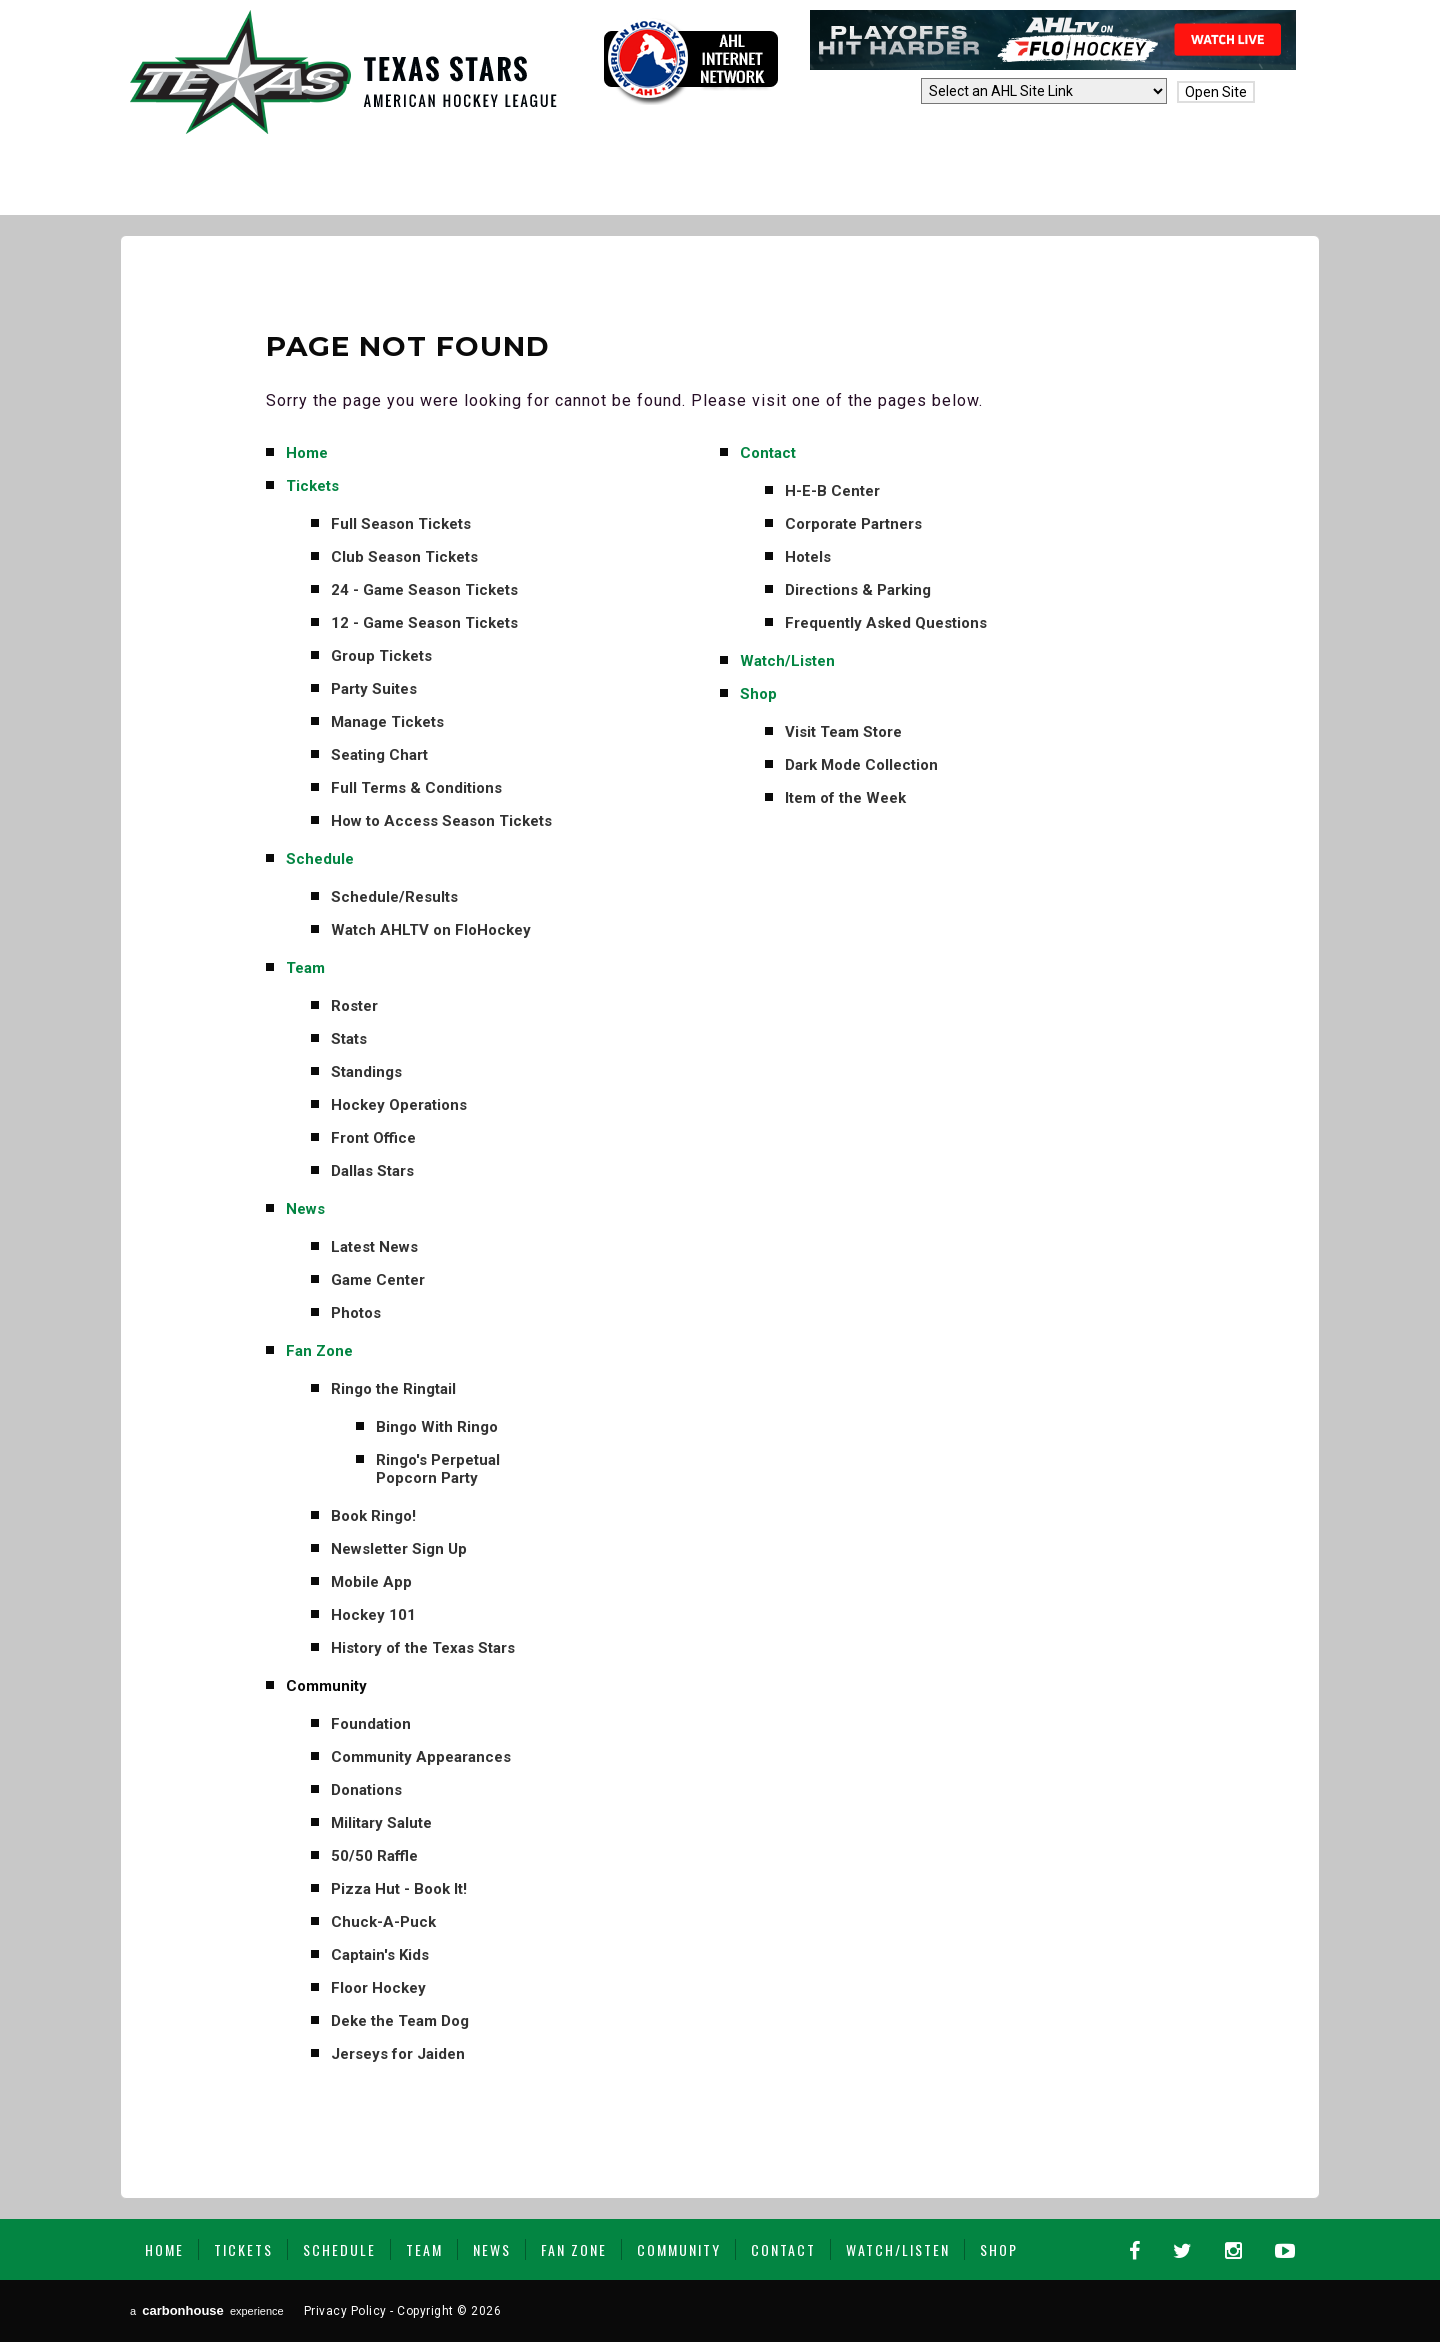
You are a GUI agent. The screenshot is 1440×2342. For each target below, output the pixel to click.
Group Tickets (381, 656)
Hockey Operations (399, 1105)
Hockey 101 (373, 1615)
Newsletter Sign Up (399, 1549)
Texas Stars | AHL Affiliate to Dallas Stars (343, 72)
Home (307, 453)
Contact (768, 453)
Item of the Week (845, 798)
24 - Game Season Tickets (424, 590)
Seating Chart (379, 755)
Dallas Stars (372, 1171)
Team (305, 968)
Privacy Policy (345, 2311)
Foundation (371, 1724)
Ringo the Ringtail (393, 1389)
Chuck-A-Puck (383, 1922)
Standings (366, 1072)
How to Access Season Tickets (441, 821)
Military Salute (381, 1823)
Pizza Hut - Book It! (399, 1889)
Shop (758, 694)
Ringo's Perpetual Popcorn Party (438, 1469)
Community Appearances (421, 1757)
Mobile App (371, 1582)
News (305, 1209)
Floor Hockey (378, 1988)
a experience (207, 2310)
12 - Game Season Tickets (424, 623)
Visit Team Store (843, 732)
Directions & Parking (858, 590)
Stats (349, 1039)
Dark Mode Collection (861, 765)
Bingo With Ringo (437, 1427)
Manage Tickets (387, 722)
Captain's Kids (380, 1955)
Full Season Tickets (401, 524)
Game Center (378, 1280)
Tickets (312, 486)
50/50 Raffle (374, 1856)
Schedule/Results (394, 897)
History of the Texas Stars (423, 1648)
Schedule (320, 859)
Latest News (374, 1247)
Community (326, 1686)
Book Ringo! (373, 1516)
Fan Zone (319, 1351)
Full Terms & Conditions (416, 788)
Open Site (1216, 92)
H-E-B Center (832, 491)
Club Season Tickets (404, 557)
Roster (354, 1006)
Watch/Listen (787, 661)
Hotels (808, 557)
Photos (356, 1313)
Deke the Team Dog (400, 2021)
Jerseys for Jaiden (398, 2054)
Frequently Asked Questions (886, 623)
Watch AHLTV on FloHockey (431, 930)
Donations (366, 1790)
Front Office (373, 1138)
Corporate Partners (853, 524)
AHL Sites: (880, 92)
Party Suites (374, 689)
